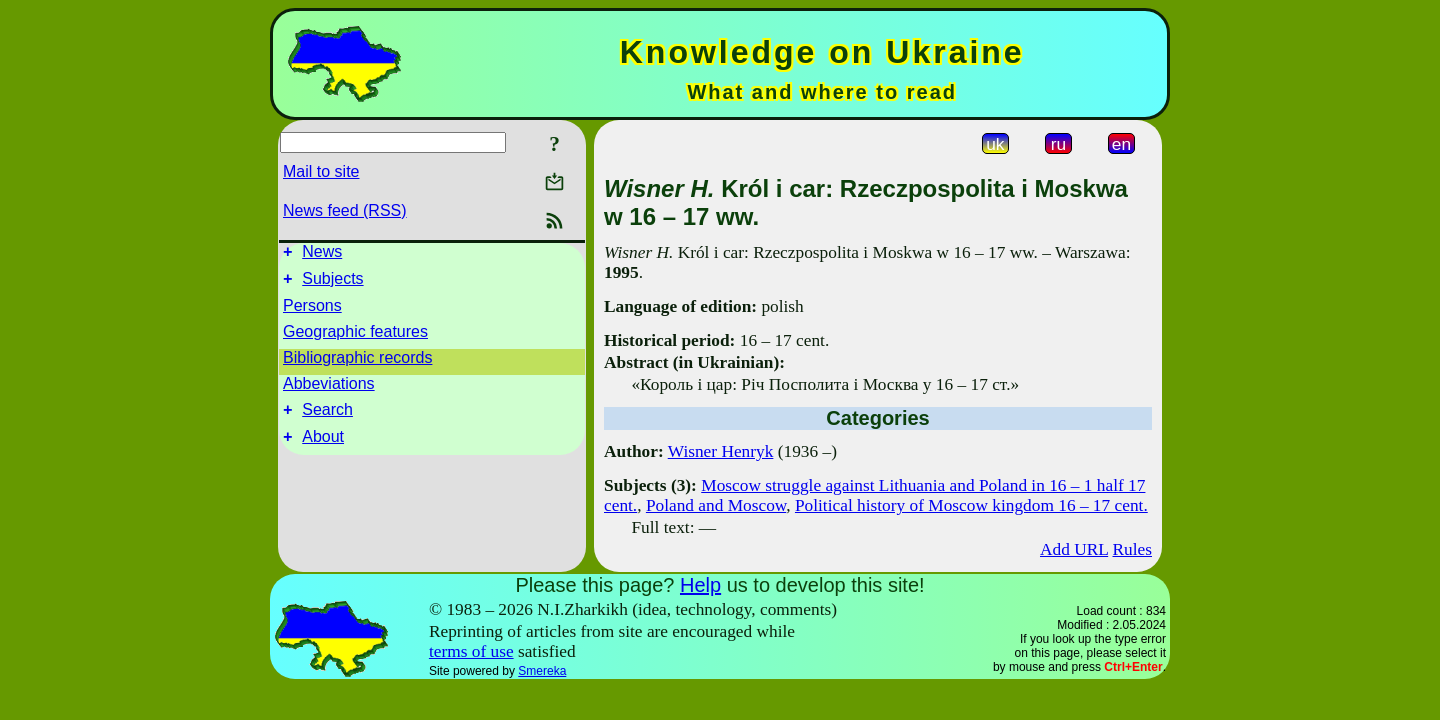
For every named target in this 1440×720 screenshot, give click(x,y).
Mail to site (321, 171)
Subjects (332, 284)
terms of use (471, 651)
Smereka (542, 671)
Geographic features (355, 337)
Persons (312, 311)
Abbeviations (329, 389)
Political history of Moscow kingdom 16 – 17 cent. (971, 505)
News (322, 254)
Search (327, 418)
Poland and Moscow (716, 505)
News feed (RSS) (345, 210)
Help (700, 585)
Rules (1132, 549)
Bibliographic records (357, 363)
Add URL (1074, 549)
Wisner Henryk (721, 451)
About (323, 448)
